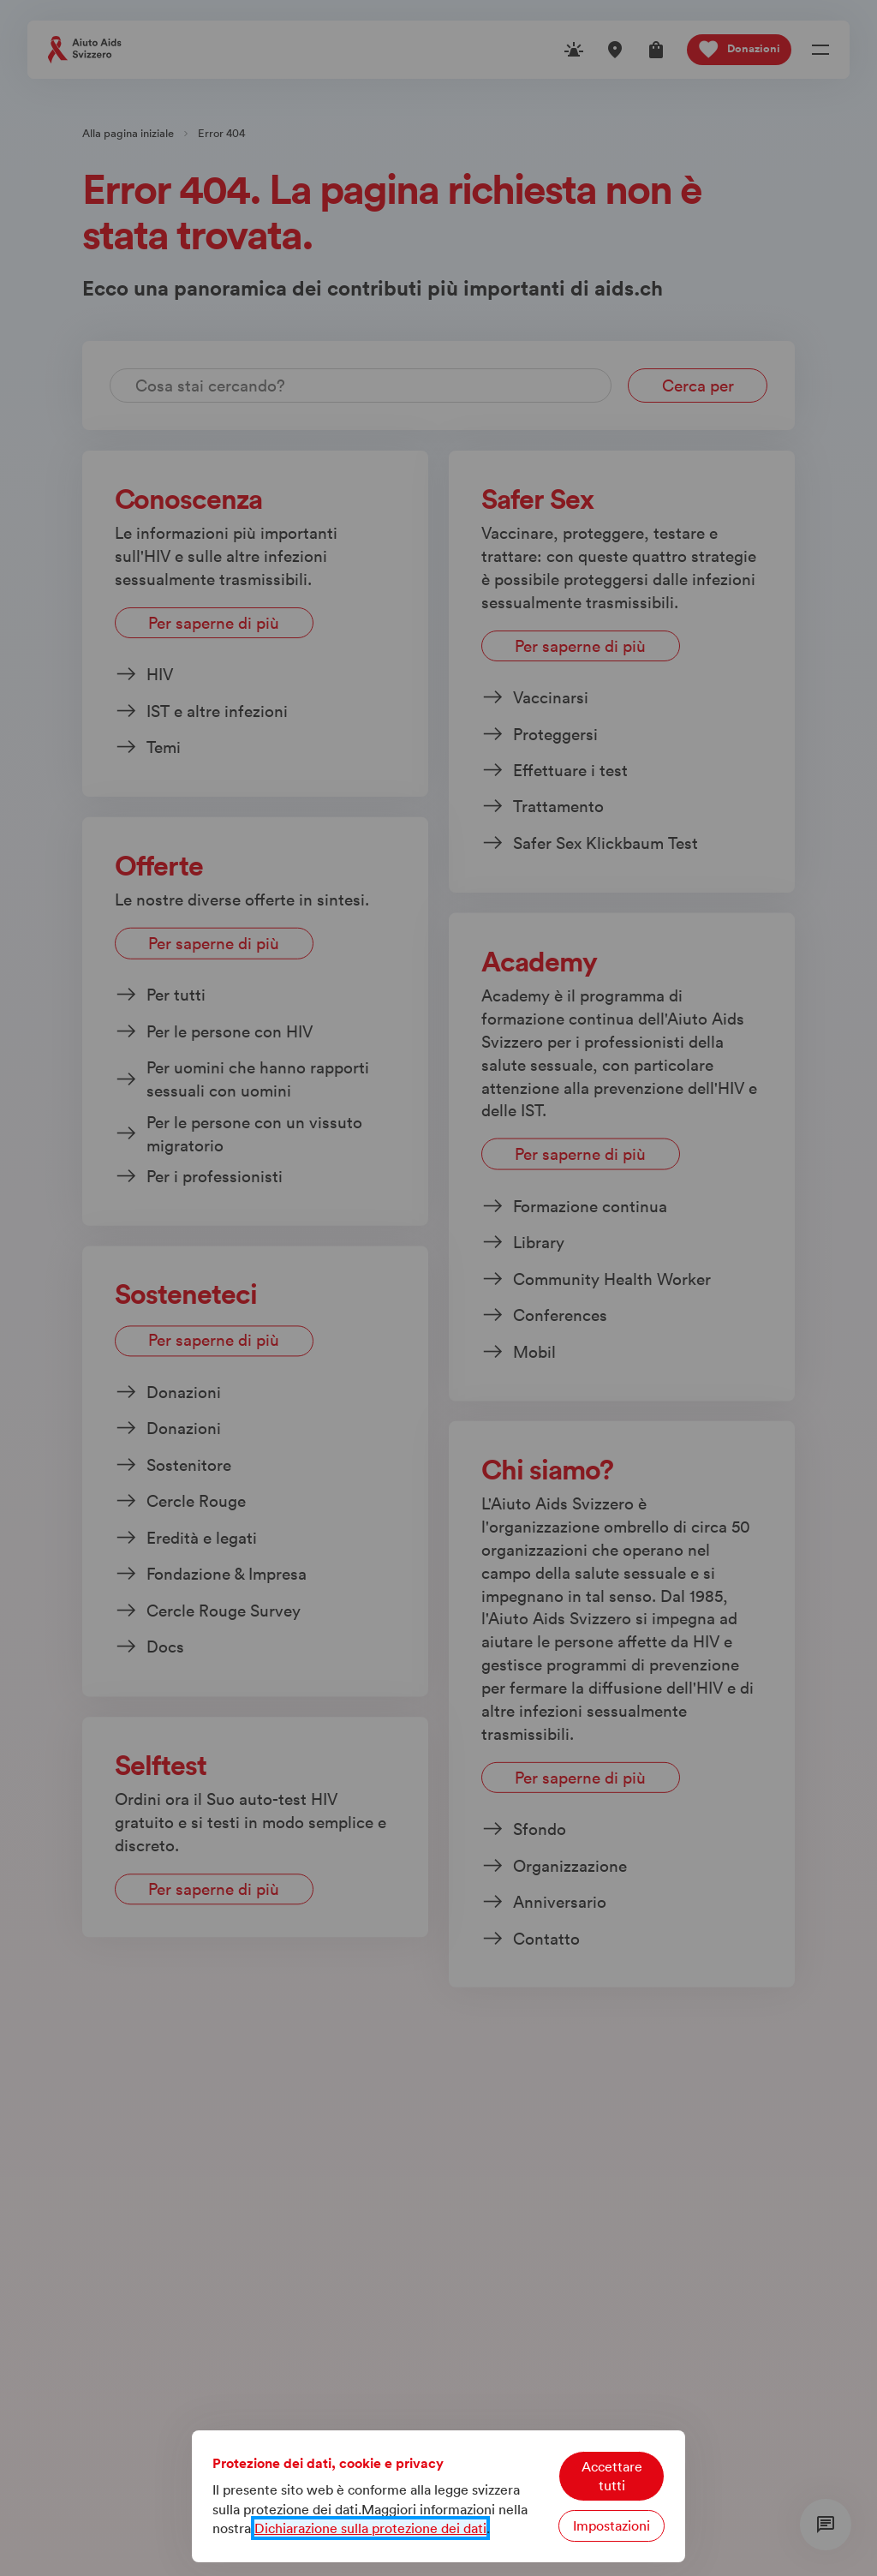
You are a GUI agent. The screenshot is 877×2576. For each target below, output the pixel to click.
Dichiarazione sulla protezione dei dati (370, 2528)
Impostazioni (611, 2525)
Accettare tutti (612, 2476)
